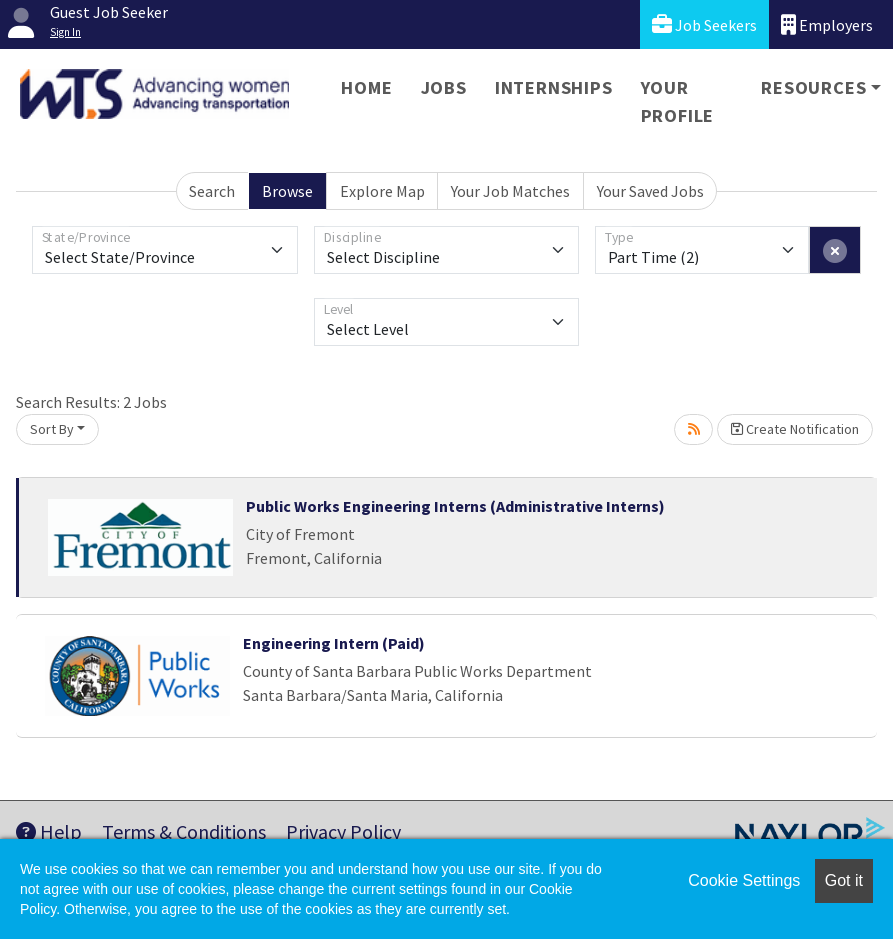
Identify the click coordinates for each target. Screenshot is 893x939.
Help (49, 831)
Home (366, 87)
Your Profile (678, 101)
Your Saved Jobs (650, 191)
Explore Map (382, 191)
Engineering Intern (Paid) (334, 643)
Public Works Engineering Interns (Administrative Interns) (455, 506)
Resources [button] (813, 87)
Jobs (444, 87)
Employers (827, 24)
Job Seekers (704, 24)
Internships (554, 87)
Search (212, 191)
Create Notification (795, 429)
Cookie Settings (744, 880)
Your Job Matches (510, 191)
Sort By (52, 429)
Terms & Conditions (184, 831)
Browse (287, 191)
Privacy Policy (343, 831)
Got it (844, 880)
